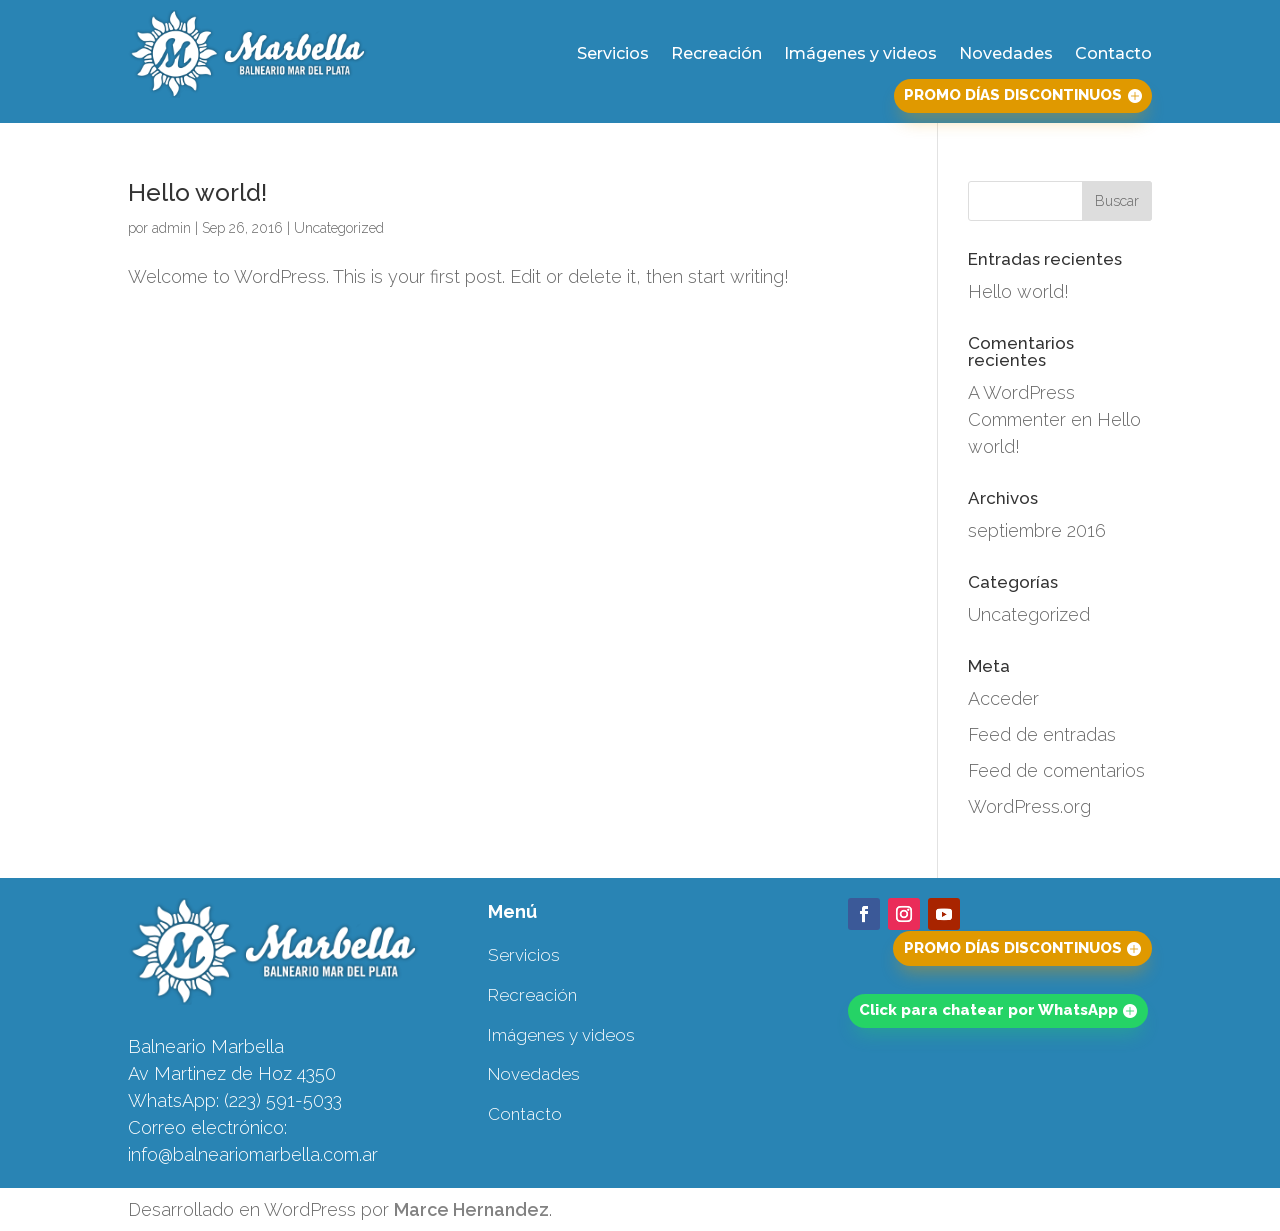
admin (171, 228)
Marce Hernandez (471, 1209)
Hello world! (197, 192)
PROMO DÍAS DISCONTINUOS (1013, 95)
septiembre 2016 (1037, 530)
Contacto (1113, 53)
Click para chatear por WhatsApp (988, 1010)
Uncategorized (339, 228)
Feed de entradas (1042, 734)
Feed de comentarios (1056, 770)
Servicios (613, 53)
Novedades (1006, 53)
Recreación (716, 53)
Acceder (1003, 698)
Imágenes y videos (860, 53)
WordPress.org (1029, 806)
